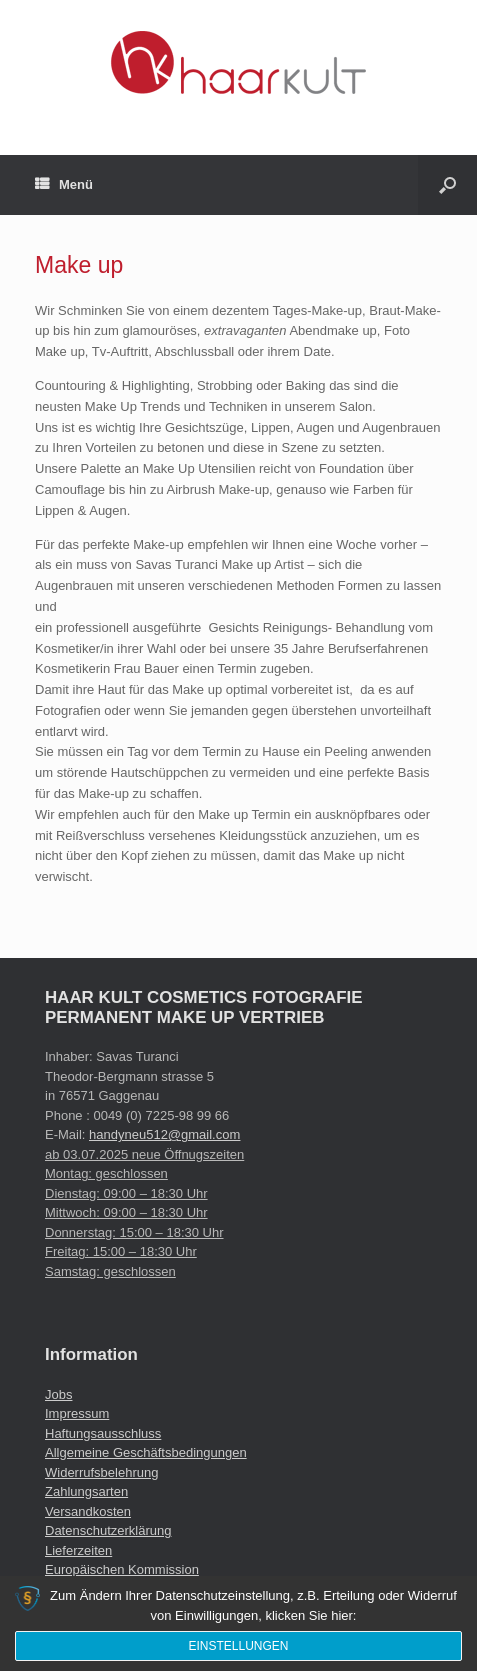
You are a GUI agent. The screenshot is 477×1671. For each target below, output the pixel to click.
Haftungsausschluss (103, 1433)
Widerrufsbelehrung (101, 1472)
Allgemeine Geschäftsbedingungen (146, 1452)
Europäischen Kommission (122, 1569)
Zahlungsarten (86, 1491)
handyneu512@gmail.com (164, 1134)
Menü (64, 185)
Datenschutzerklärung (108, 1530)
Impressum (77, 1413)
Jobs (58, 1394)
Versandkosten (88, 1511)
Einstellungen (238, 1646)
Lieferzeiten (78, 1550)
